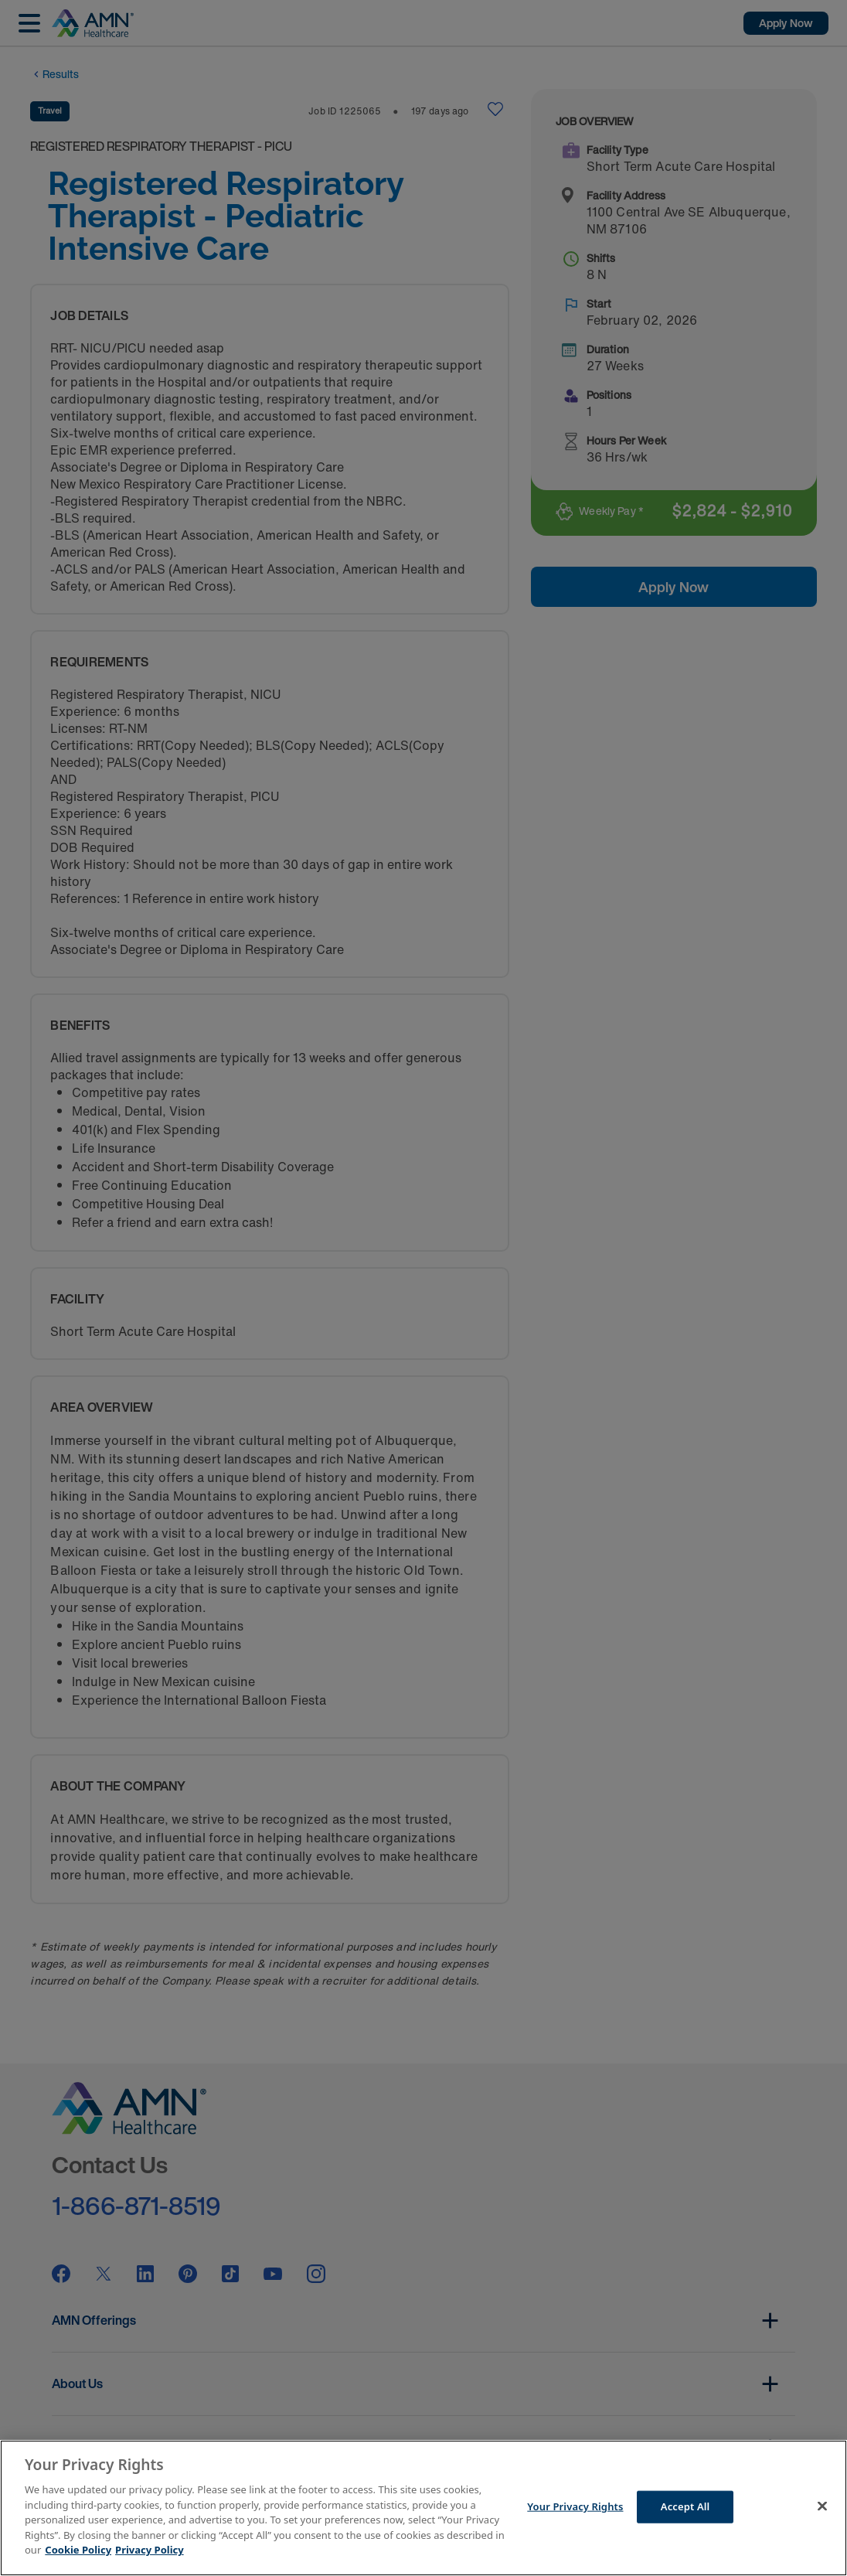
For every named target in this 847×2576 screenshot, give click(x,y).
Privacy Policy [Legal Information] (149, 2550)
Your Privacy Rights (575, 2506)
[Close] (822, 2506)
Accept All (685, 2506)
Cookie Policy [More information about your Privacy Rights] (78, 2550)
